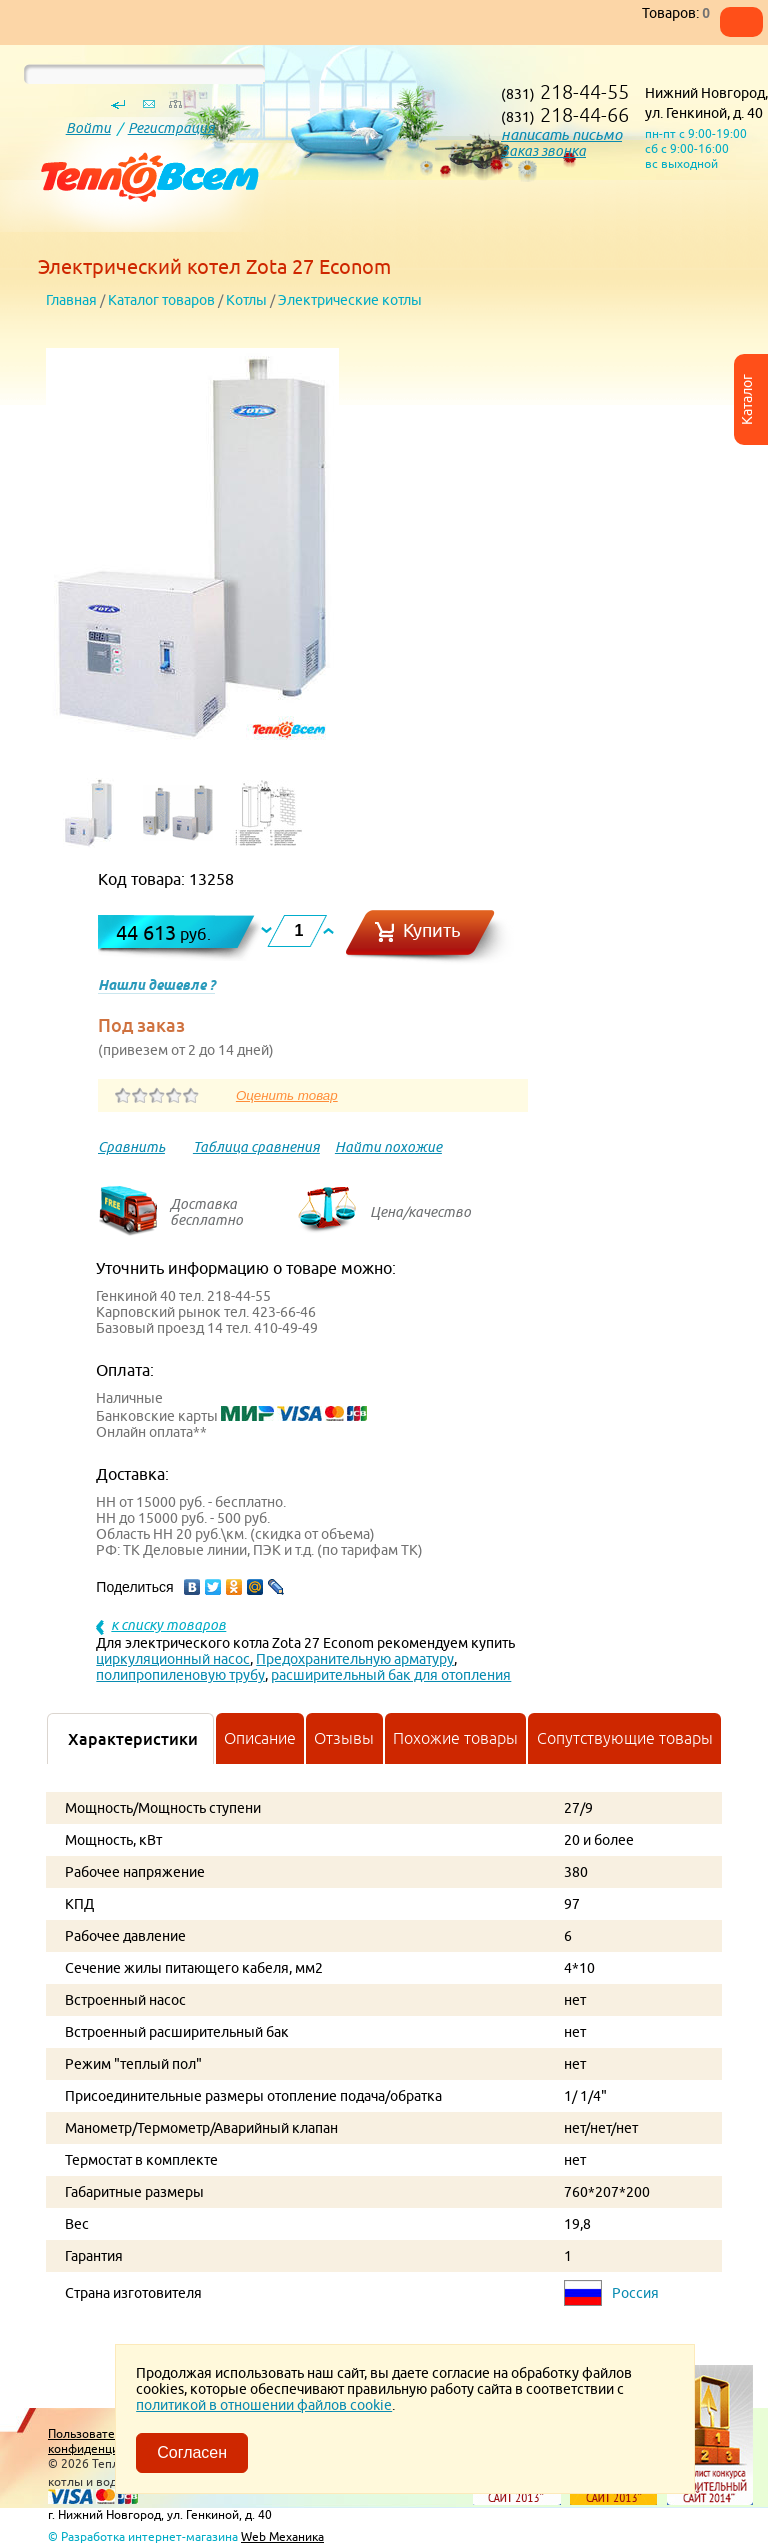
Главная (71, 300)
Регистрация (171, 128)
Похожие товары (455, 1738)
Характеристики (133, 1739)
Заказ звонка (543, 151)
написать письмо (561, 134)
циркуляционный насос (173, 1659)
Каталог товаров (161, 300)
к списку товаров (168, 1625)
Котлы (246, 300)
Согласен (192, 2452)
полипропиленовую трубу (180, 1675)
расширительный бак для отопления (391, 1675)
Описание (260, 1738)
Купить (432, 930)
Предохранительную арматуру (355, 1659)
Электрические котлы (350, 300)
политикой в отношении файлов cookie (264, 2405)
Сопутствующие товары (625, 1738)
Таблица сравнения (256, 1147)
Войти (88, 128)
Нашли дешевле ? (156, 985)
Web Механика (282, 2536)
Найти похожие (388, 1147)
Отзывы (344, 1738)
